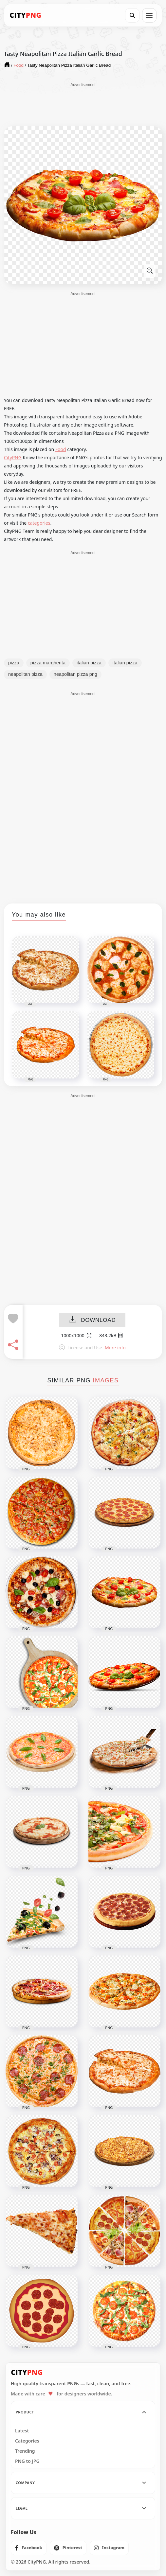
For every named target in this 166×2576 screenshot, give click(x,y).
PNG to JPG (27, 2461)
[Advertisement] (83, 104)
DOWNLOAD (92, 1320)
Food (60, 449)
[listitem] (28, 2548)
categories (39, 523)
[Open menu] (149, 15)
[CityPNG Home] (25, 15)
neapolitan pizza (25, 674)
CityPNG (13, 457)
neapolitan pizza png (75, 674)
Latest (22, 2431)
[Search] (132, 15)
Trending (25, 2451)
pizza (13, 662)
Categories (27, 2441)
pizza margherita (47, 662)
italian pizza (89, 662)
